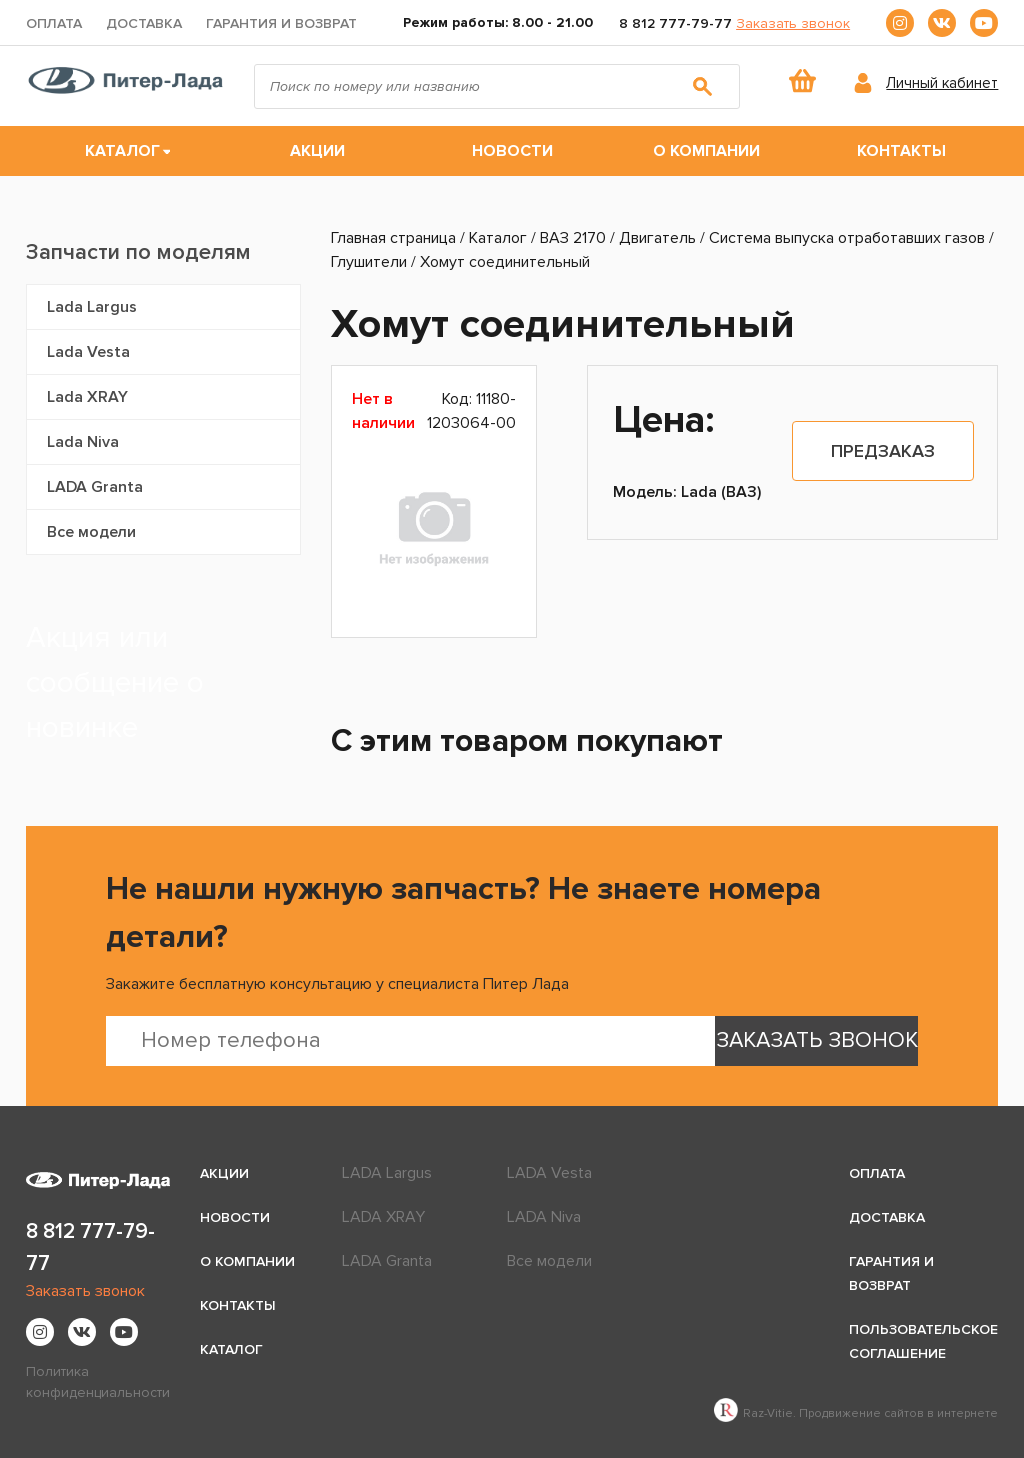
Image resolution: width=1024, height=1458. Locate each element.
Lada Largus (92, 307)
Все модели (91, 532)
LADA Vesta (549, 1173)
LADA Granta (95, 487)
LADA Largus (387, 1173)
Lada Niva (83, 442)
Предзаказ (883, 451)
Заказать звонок (793, 23)
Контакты (901, 151)
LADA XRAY (383, 1217)
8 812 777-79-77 (675, 23)
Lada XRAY (87, 397)
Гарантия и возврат (281, 23)
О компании (706, 151)
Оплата (54, 23)
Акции (317, 151)
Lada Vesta (88, 352)
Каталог (122, 151)
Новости (512, 151)
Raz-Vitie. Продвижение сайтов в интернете (856, 1413)
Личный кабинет (942, 83)
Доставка (144, 23)
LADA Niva (544, 1217)
